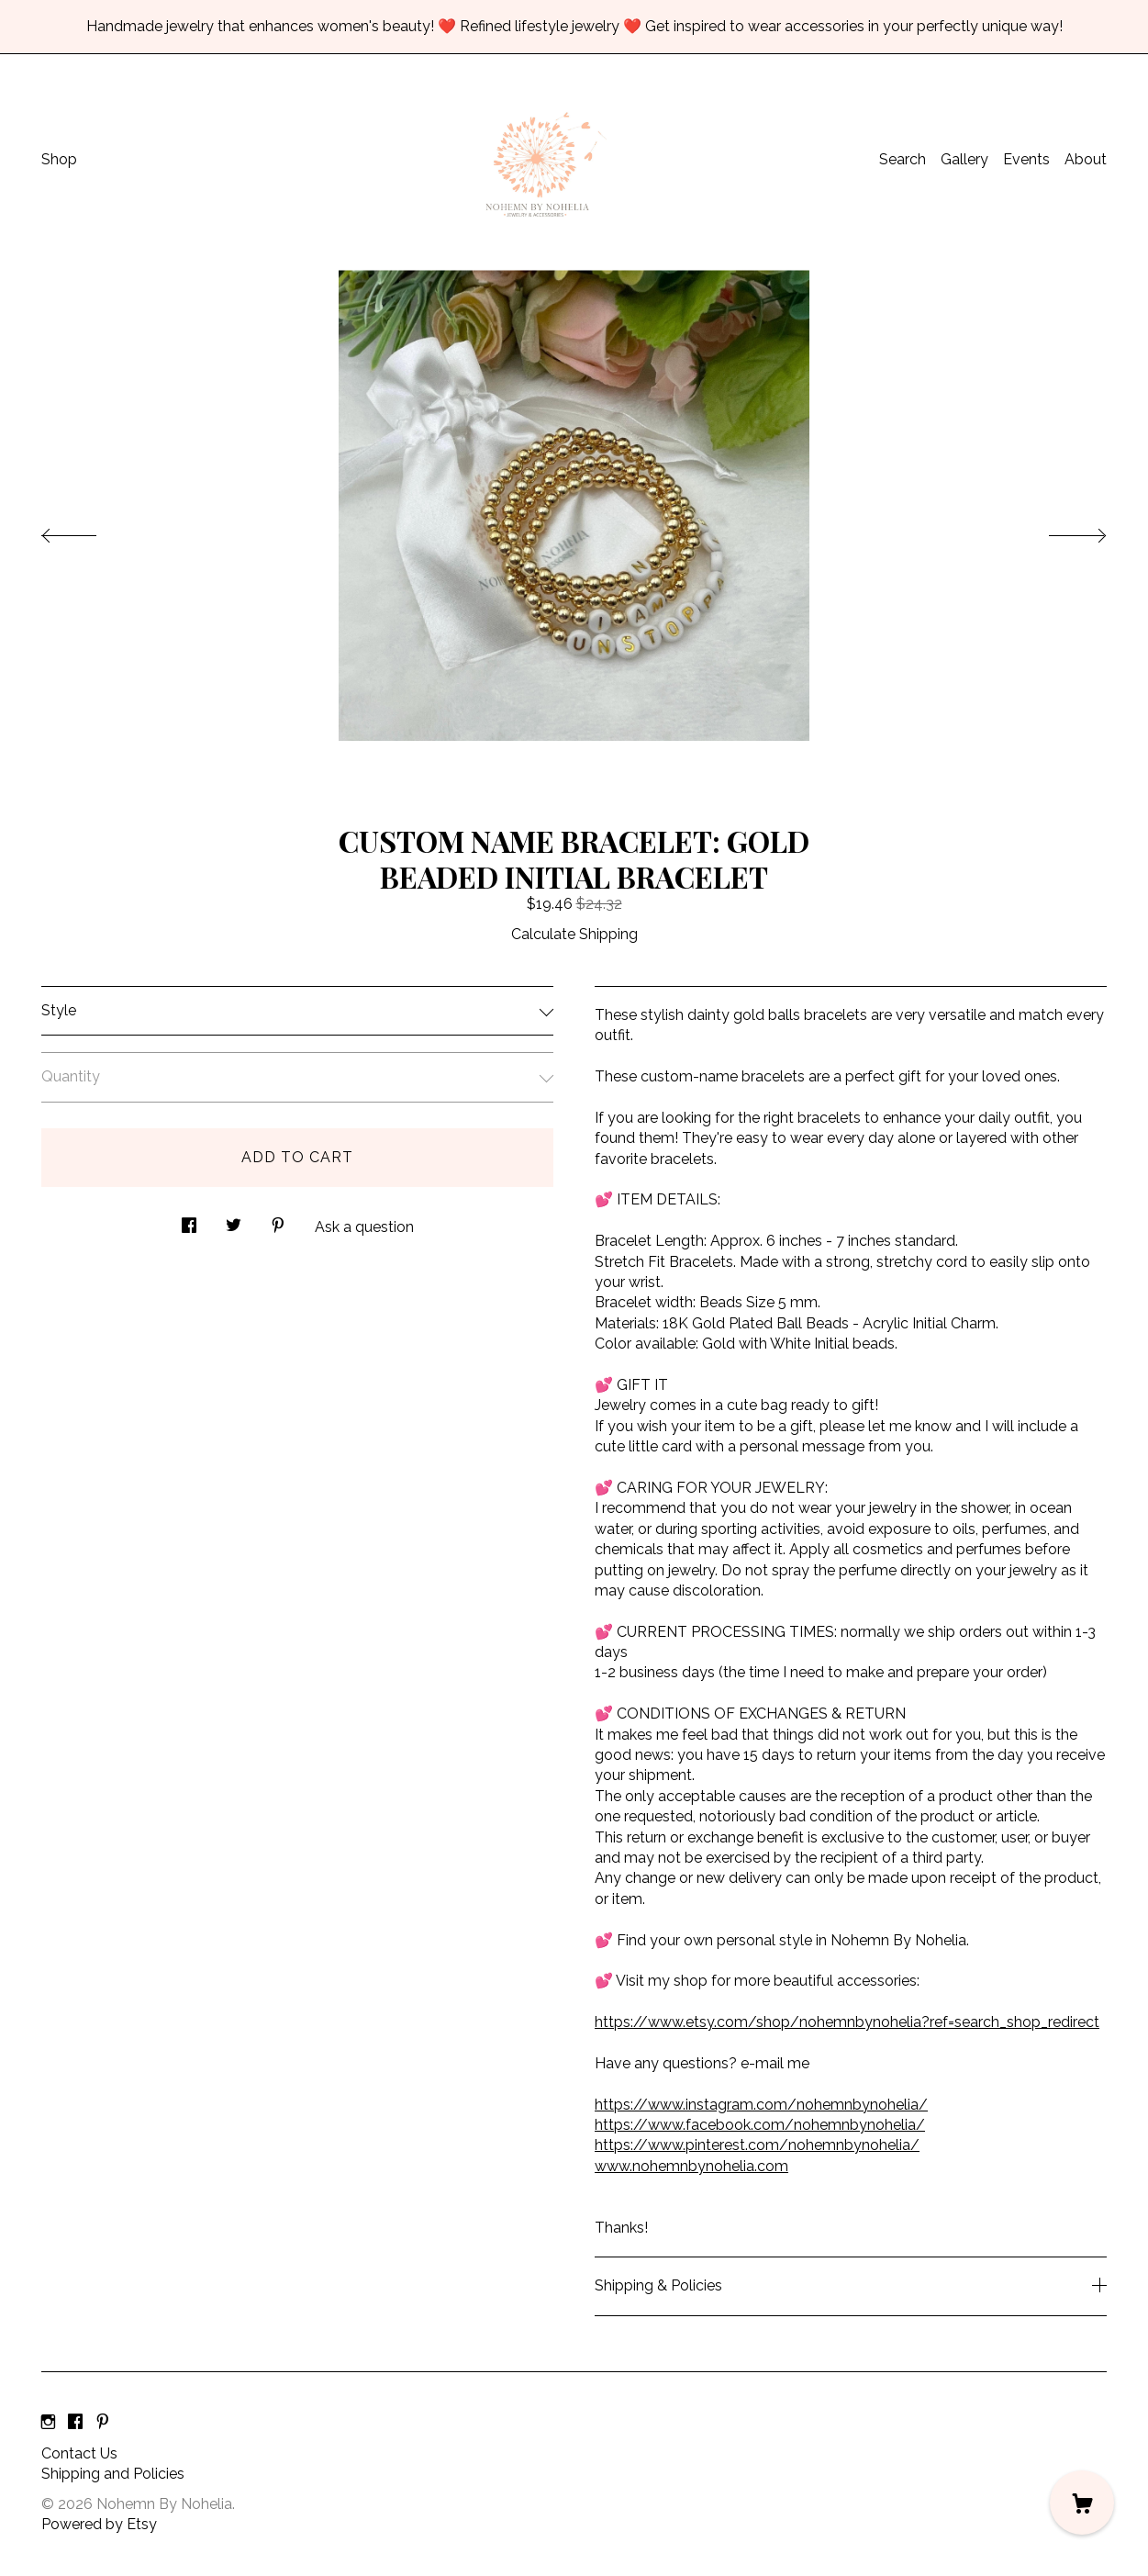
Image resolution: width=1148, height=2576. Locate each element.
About (1085, 159)
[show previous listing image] (87, 531)
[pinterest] (102, 2423)
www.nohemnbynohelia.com (691, 2166)
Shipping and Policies (112, 2473)
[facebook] (75, 2423)
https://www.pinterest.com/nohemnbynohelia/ (757, 2145)
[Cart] (1082, 2502)
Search (902, 159)
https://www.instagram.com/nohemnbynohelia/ (761, 2104)
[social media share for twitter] (233, 1220)
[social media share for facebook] (189, 1220)
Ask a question (364, 1227)
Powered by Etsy (99, 2524)
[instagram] (48, 2423)
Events (1026, 159)
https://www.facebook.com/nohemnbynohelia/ (760, 2125)
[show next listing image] (1061, 531)
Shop (59, 159)
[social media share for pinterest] (278, 1220)
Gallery (964, 159)
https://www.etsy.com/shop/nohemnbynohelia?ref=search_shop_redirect (847, 2022)
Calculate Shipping (574, 934)
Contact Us (79, 2453)
